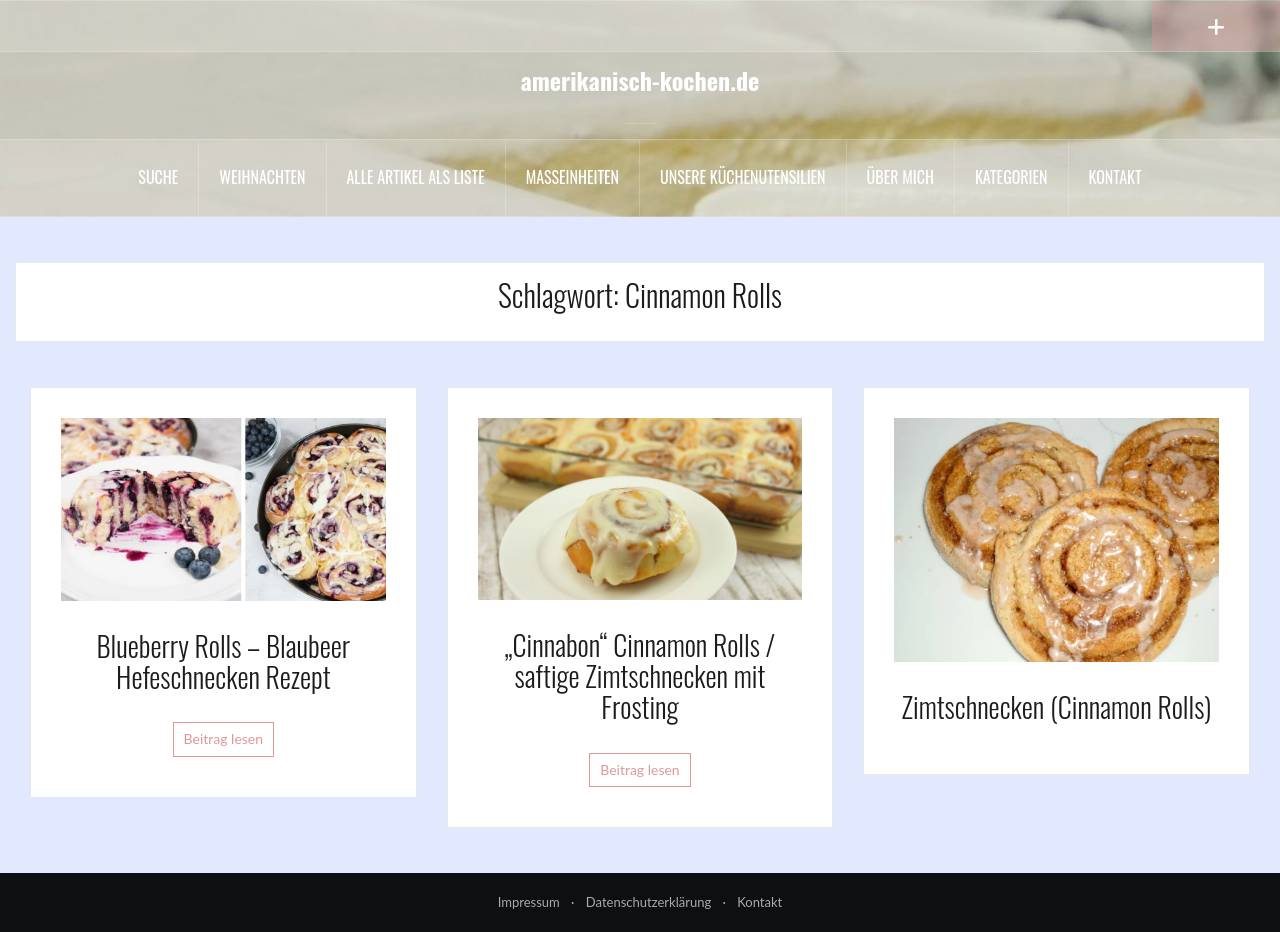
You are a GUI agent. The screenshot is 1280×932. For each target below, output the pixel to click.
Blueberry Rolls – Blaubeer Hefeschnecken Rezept (223, 661)
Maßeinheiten (572, 177)
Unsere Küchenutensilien (743, 177)
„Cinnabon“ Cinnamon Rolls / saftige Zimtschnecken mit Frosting (640, 675)
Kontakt (1115, 177)
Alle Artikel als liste (416, 177)
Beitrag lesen (224, 738)
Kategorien (1011, 177)
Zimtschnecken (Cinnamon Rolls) (1057, 706)
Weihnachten (262, 177)
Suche (158, 177)
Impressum (529, 902)
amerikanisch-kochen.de (640, 80)
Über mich (900, 177)
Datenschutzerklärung (648, 902)
